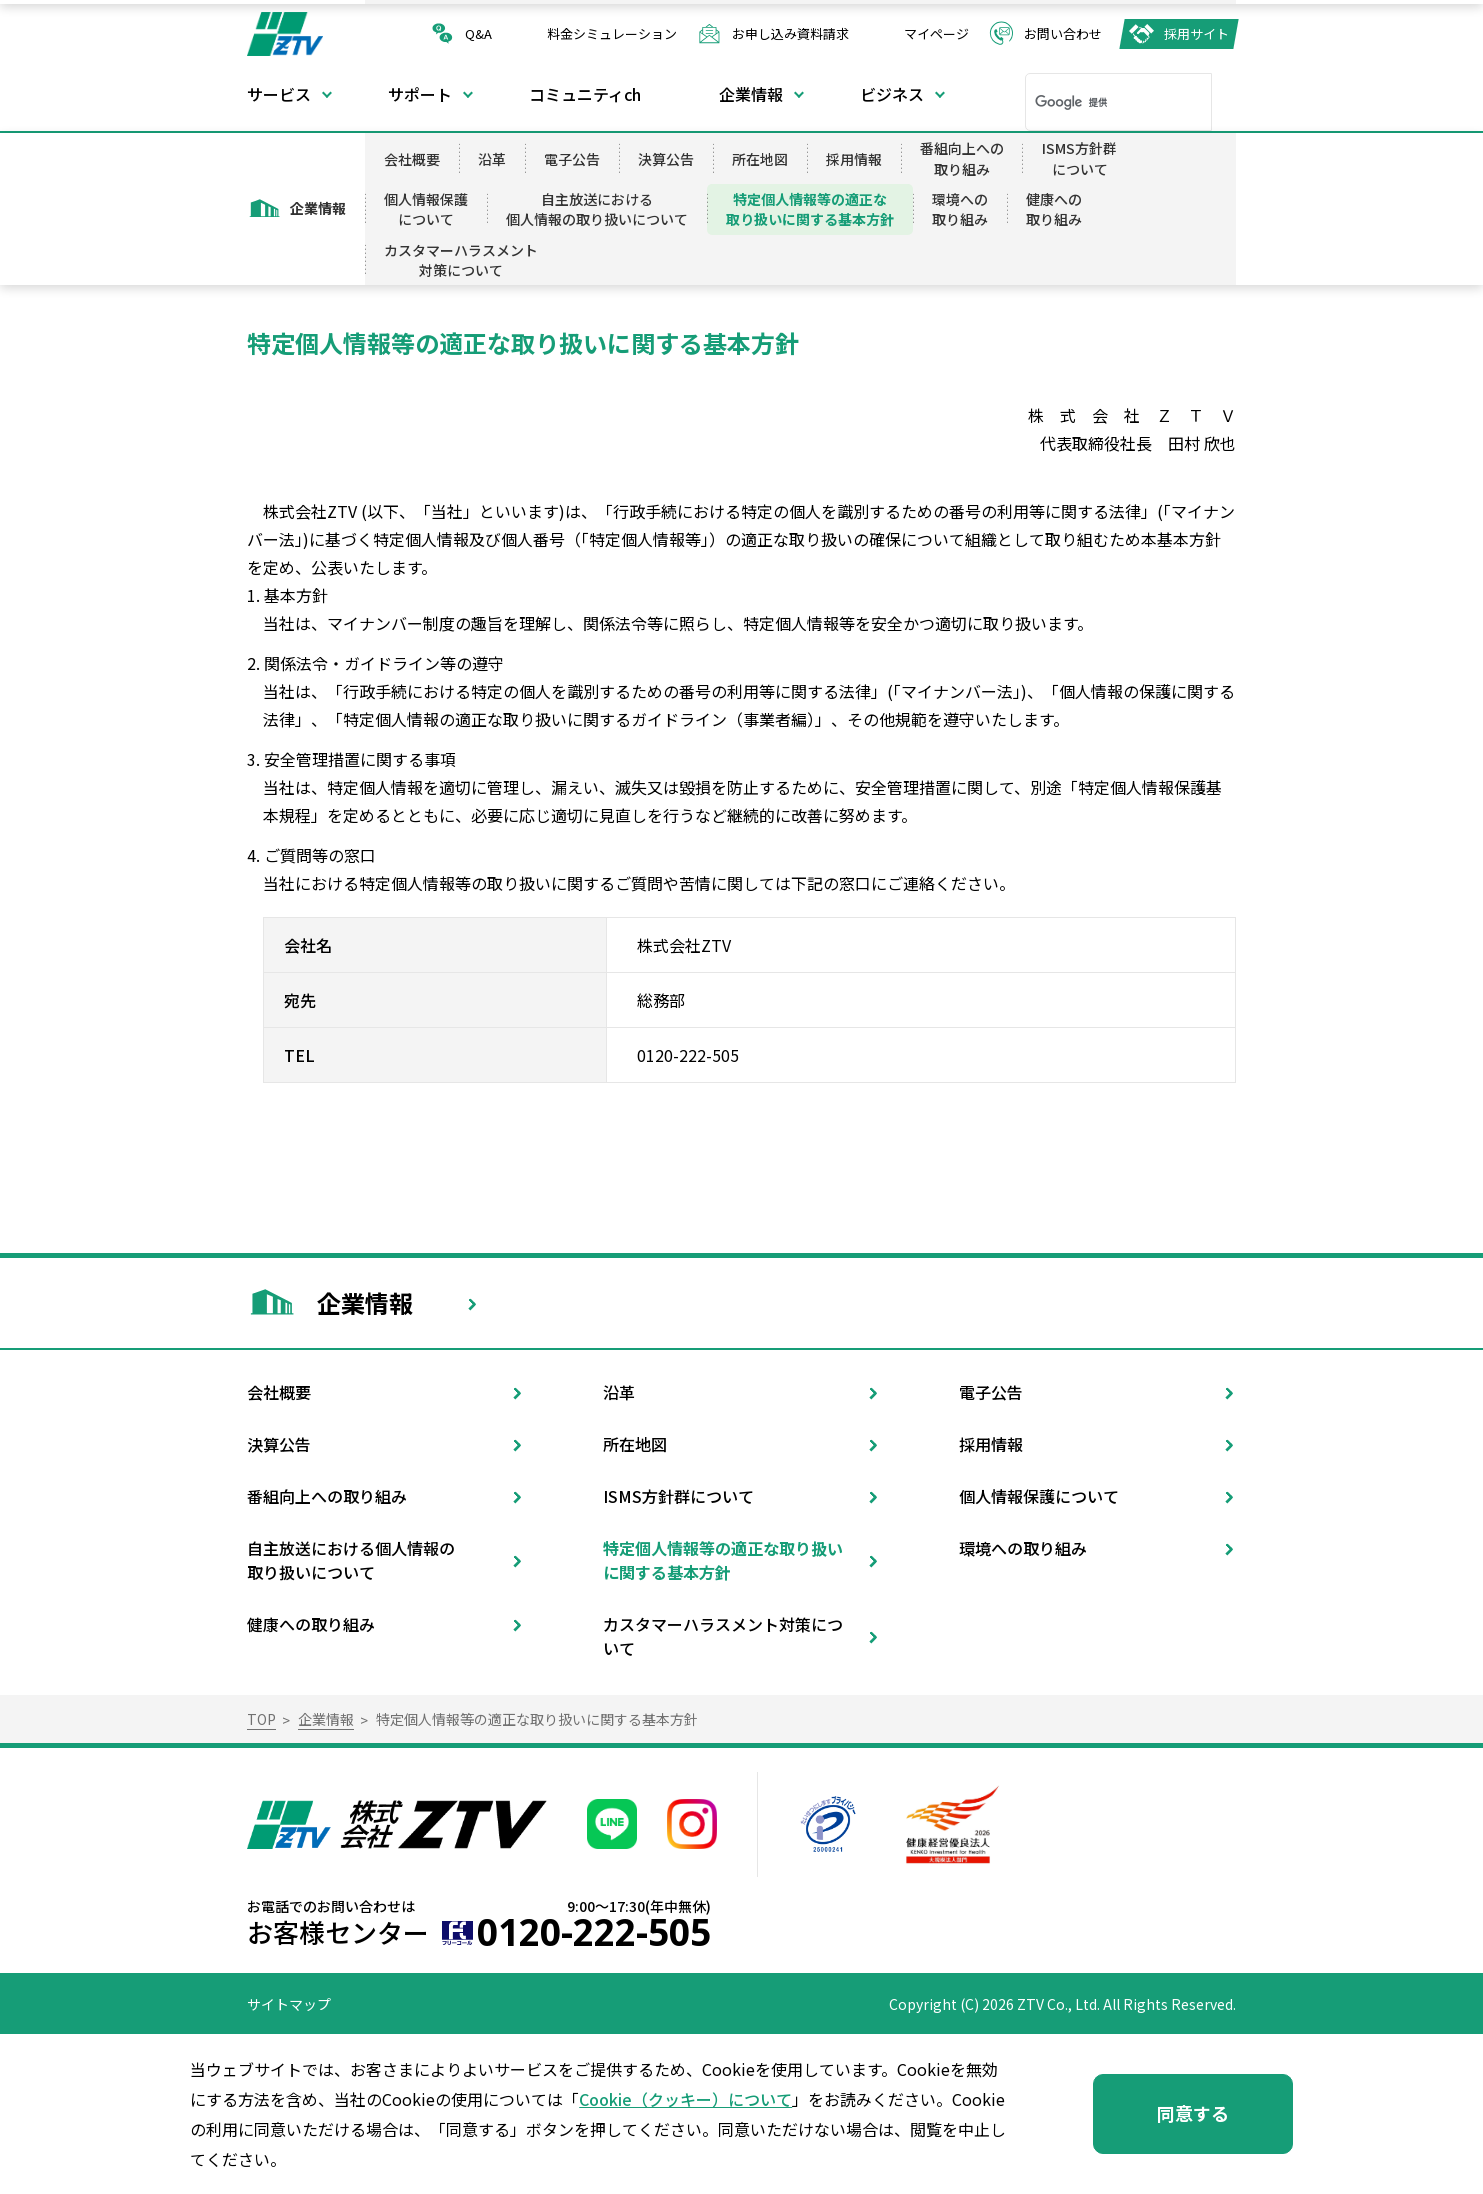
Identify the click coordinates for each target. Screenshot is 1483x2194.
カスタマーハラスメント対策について (461, 260)
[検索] (1092, 102)
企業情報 (751, 94)
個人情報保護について (426, 209)
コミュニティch (585, 94)
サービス (279, 94)
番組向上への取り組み (962, 158)
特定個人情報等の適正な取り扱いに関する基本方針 (810, 209)
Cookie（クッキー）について (685, 2099)
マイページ (936, 33)
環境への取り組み (960, 209)
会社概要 (412, 159)
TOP (261, 1719)
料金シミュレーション (612, 33)
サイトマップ (289, 2004)
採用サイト (1196, 33)
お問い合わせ (1063, 33)
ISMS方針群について (1079, 158)
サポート (420, 94)
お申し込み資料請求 (790, 33)
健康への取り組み (1054, 209)
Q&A (478, 33)
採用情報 (854, 159)
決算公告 (666, 159)
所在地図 (760, 159)
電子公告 (572, 159)
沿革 (492, 159)
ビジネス (892, 94)
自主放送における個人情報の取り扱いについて (597, 209)
